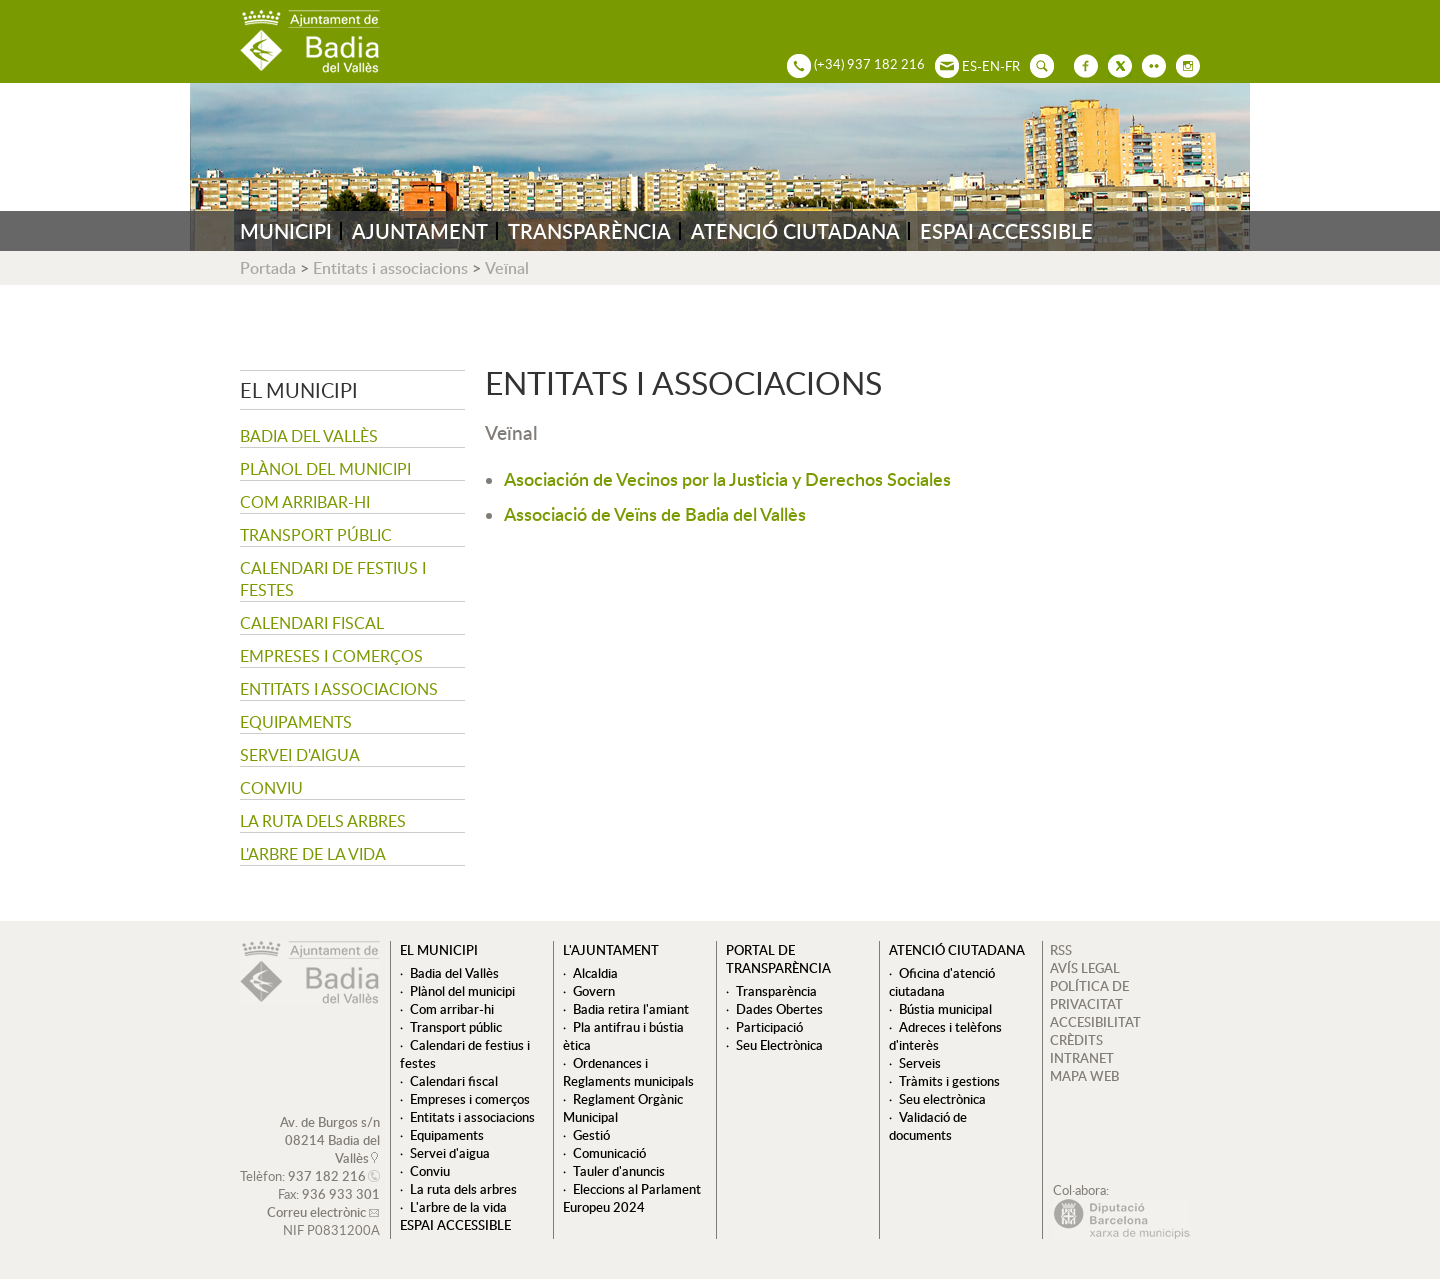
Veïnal (507, 268)
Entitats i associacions (390, 268)
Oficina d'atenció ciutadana (942, 982)
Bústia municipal (945, 1009)
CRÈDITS (1076, 1040)
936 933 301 (341, 1194)
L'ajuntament (611, 950)
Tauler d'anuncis (619, 1171)
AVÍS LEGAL (1085, 968)
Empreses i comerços (331, 656)
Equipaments (296, 722)
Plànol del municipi (325, 469)
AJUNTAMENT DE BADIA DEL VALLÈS (310, 41)
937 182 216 (327, 1176)
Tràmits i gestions (949, 1081)
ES (969, 66)
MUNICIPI (286, 231)
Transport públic (316, 535)
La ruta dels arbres (323, 821)
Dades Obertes (779, 1009)
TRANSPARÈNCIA (589, 231)
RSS (1061, 950)
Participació (769, 1027)
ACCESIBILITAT (1095, 1022)
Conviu (271, 788)
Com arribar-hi (305, 502)
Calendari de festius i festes (333, 579)
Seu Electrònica (779, 1045)
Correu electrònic (316, 1212)
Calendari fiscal (312, 623)
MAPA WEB (1084, 1076)
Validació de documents (928, 1126)
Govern (594, 991)
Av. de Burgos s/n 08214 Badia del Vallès (330, 1140)
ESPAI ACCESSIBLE (1006, 231)
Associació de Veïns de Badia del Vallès (655, 513)
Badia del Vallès (309, 436)
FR (1012, 66)
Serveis (920, 1063)
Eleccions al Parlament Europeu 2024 (632, 1198)
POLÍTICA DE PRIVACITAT (1089, 995)
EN (991, 66)
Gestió (591, 1135)
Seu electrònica (942, 1099)
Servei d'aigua (300, 755)
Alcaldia (595, 973)
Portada (268, 268)
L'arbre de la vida (313, 854)
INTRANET (1082, 1058)
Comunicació (609, 1153)
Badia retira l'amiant (631, 1009)
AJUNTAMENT (420, 231)
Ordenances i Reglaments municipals (628, 1072)
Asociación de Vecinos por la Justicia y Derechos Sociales (727, 478)
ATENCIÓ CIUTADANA (795, 231)
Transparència (776, 991)
